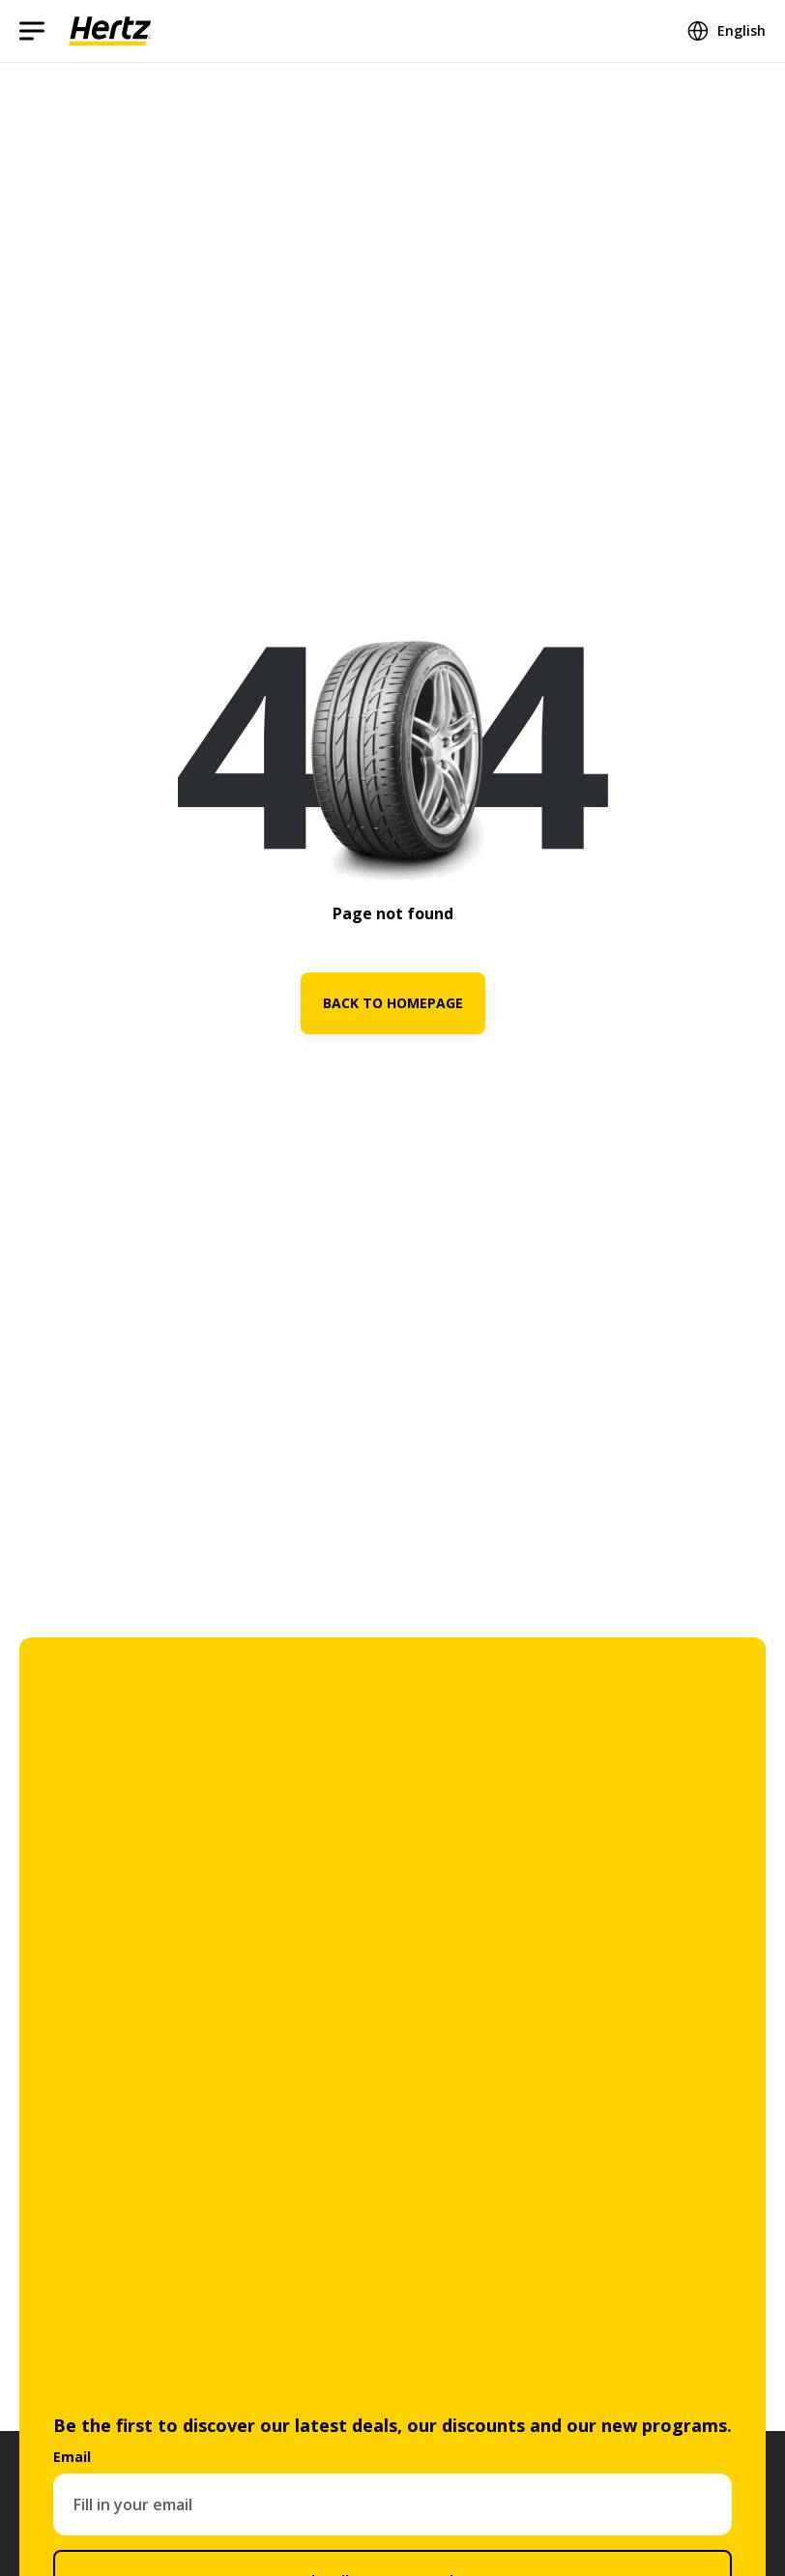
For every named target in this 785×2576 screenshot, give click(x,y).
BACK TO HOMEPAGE (393, 1003)
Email (72, 2456)
